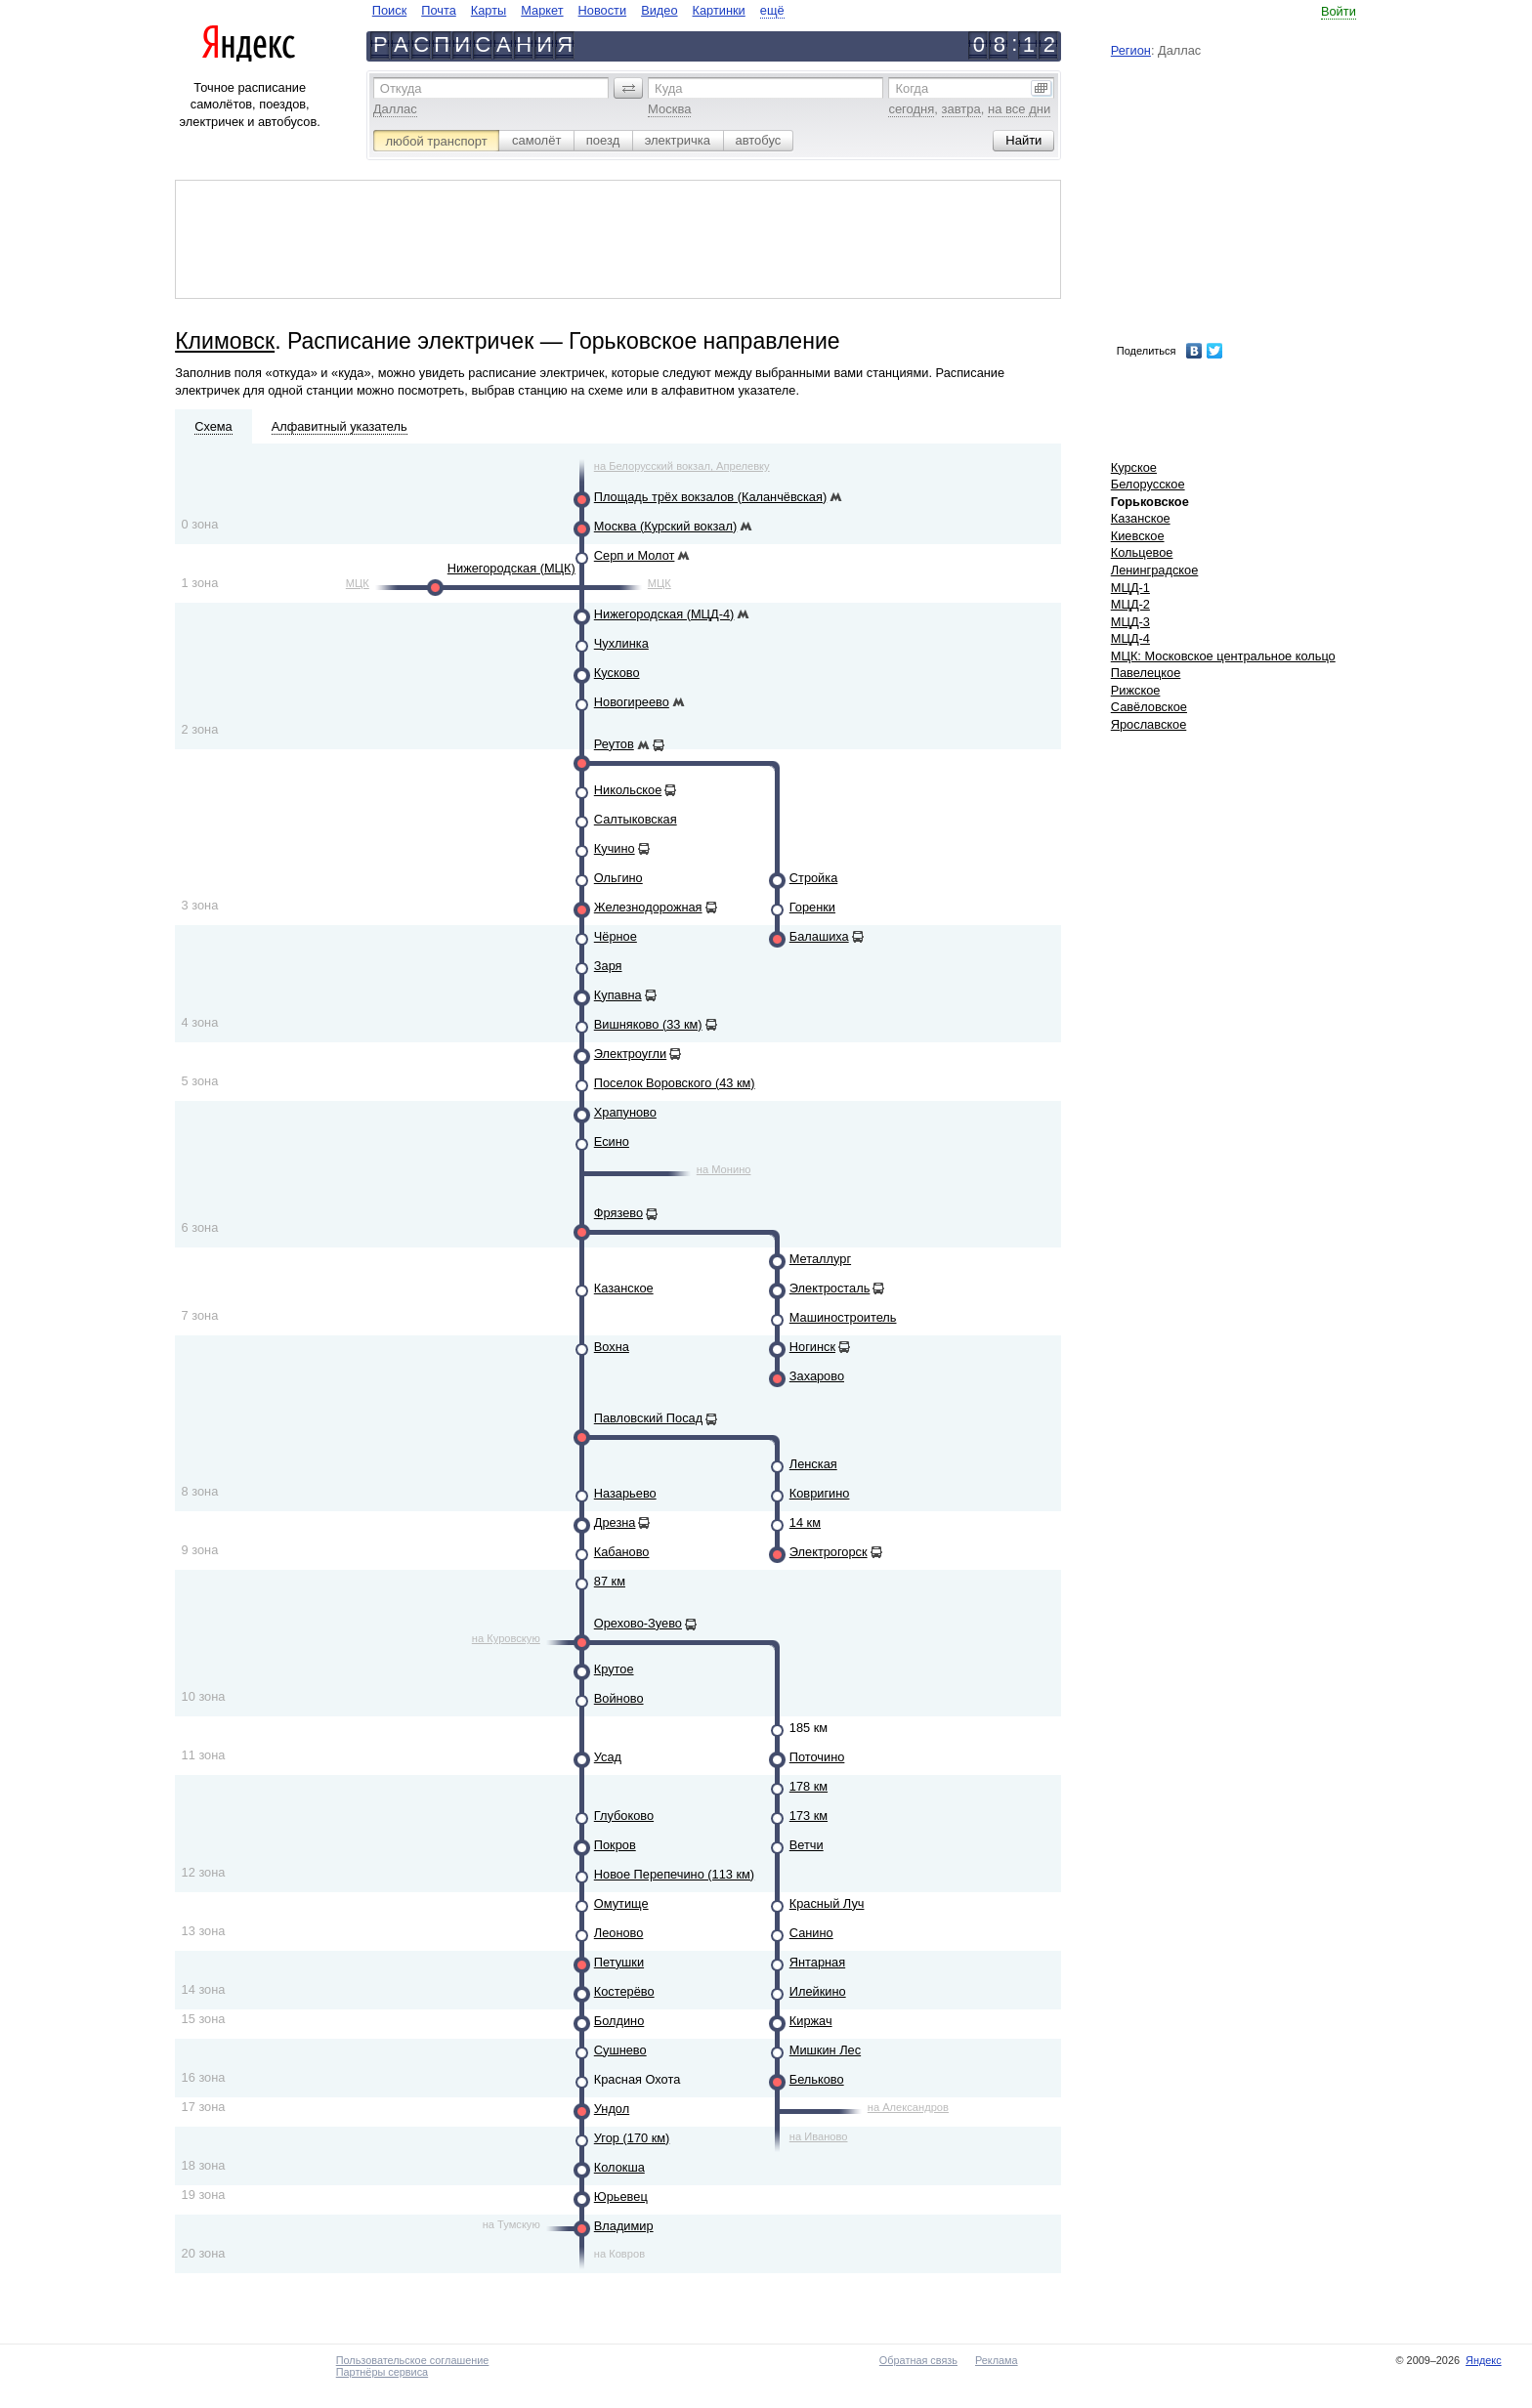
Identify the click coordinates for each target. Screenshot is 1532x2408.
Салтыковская (635, 819)
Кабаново (622, 1551)
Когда (911, 88)
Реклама (996, 2360)
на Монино (724, 1169)
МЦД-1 (1130, 587)
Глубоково (624, 1815)
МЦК (357, 583)
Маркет (542, 10)
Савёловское (1149, 706)
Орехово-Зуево (638, 1623)
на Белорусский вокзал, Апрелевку (682, 466)
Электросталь (830, 1288)
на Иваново (818, 2136)
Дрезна (615, 1522)
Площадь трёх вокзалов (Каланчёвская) (710, 496)
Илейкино (817, 1991)
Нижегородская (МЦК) (511, 568)
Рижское (1136, 690)
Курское (1134, 467)
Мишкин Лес (825, 2050)
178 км (808, 1786)
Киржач (810, 2020)
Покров (615, 1845)
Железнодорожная (648, 907)
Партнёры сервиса (382, 2372)
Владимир (624, 2225)
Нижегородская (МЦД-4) (664, 614)
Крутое (614, 1669)
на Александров (908, 2107)
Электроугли (630, 1053)
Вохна (611, 1346)
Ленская (813, 1464)
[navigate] (578, 10)
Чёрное (615, 936)
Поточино (817, 1757)
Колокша (619, 2167)
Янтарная (817, 1962)
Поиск (389, 10)
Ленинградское (1155, 570)
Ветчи (806, 1845)
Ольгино (618, 877)
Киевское (1138, 535)
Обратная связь (918, 2360)
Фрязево (618, 1212)
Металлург (820, 1258)
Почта (438, 10)
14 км (805, 1522)
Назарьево (625, 1493)
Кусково (617, 672)
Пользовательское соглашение (412, 2360)
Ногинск (812, 1346)
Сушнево (620, 2050)
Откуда (401, 88)
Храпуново (625, 1112)
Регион (1131, 50)
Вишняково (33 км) (648, 1024)
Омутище (621, 1903)
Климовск (225, 341)
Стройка (813, 877)
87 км (609, 1581)
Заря (608, 965)
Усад (607, 1757)
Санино (811, 1932)
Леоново (619, 1932)
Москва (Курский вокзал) (665, 526)
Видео (659, 10)
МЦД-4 (1130, 638)
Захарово (816, 1376)
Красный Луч (827, 1903)
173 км (808, 1815)
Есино (611, 1141)
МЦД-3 (1130, 621)
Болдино (619, 2020)
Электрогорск (828, 1551)
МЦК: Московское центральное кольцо (1223, 656)
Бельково (816, 2079)
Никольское (627, 789)
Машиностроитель (843, 1317)
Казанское (624, 1288)
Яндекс (1484, 2360)
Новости (602, 10)
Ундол (611, 2108)
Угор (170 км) (632, 2138)
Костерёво (624, 1991)
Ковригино (819, 1493)
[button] (628, 88)
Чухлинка (621, 643)
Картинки (719, 10)
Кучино (614, 848)
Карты (488, 10)
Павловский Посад (648, 1418)
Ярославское (1149, 724)
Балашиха (819, 936)
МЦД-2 (1130, 604)
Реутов (614, 744)
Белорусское (1148, 484)
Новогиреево (631, 702)
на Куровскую (506, 1638)
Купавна (618, 995)
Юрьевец (621, 2196)
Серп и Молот (634, 555)
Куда (668, 88)
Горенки (812, 907)
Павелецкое (1146, 672)
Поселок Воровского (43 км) (674, 1083)
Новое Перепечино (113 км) (674, 1874)
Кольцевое (1142, 552)
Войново (619, 1698)
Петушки (619, 1962)
